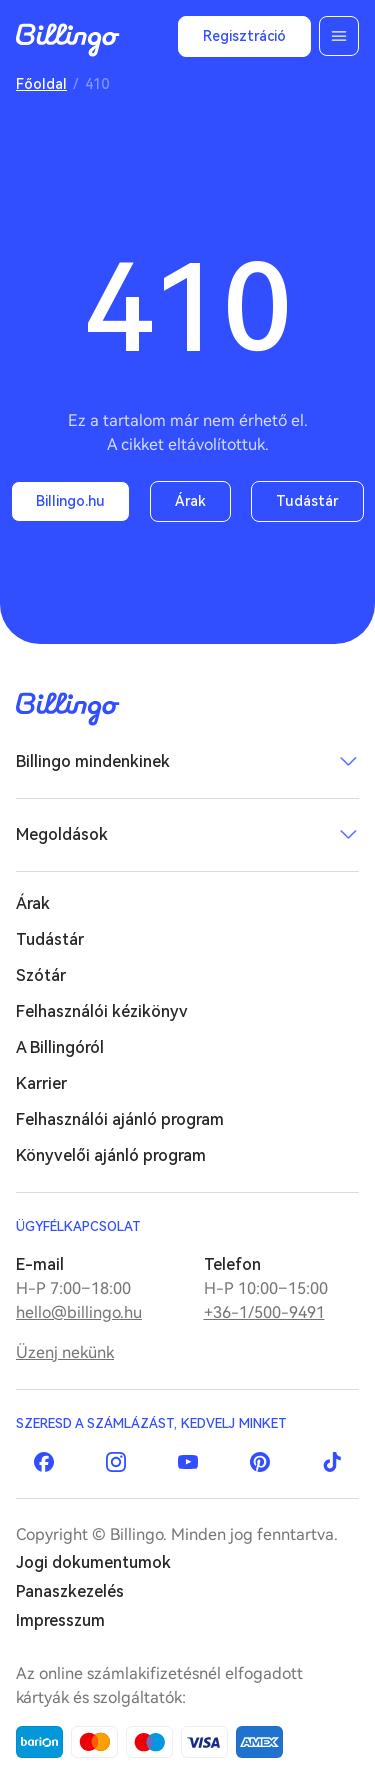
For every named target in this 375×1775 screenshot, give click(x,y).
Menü (339, 36)
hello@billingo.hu (79, 1312)
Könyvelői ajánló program (111, 1155)
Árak (190, 501)
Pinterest (260, 1462)
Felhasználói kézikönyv (102, 1011)
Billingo (68, 40)
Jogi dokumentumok (93, 1562)
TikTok (332, 1462)
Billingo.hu (70, 501)
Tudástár (307, 501)
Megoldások (62, 834)
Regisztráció (244, 36)
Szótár (41, 975)
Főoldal (41, 84)
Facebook (44, 1462)
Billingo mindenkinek (93, 761)
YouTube (188, 1462)
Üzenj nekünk (65, 1352)
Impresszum (60, 1620)
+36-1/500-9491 (264, 1312)
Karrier (41, 1083)
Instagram (116, 1462)
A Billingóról (60, 1047)
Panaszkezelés (70, 1591)
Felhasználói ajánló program (120, 1119)
